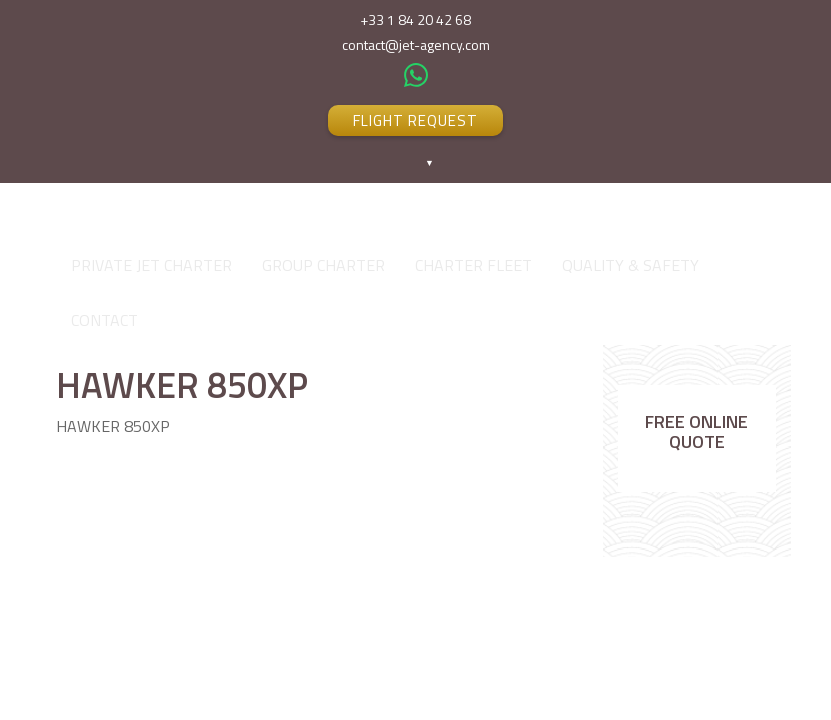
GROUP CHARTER (323, 265)
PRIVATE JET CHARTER (151, 265)
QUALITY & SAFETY (630, 265)
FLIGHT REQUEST (415, 120)
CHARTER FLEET (473, 265)
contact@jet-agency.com (416, 45)
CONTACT (104, 320)
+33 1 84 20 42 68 (415, 20)
